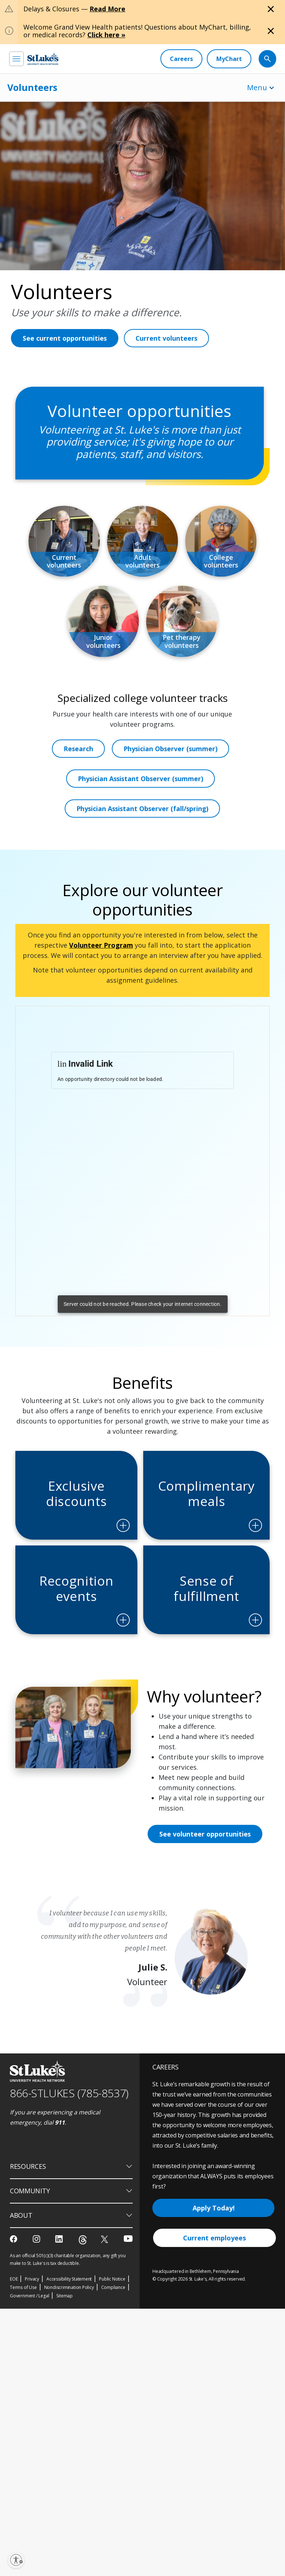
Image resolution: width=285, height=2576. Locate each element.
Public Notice (112, 2330)
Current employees (214, 2288)
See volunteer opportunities (205, 1884)
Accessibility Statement (69, 2330)
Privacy (32, 2330)
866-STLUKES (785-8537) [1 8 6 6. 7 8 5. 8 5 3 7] (69, 2143)
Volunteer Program (101, 974)
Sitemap (64, 2346)
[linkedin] (59, 2289)
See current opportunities (65, 338)
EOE (14, 2330)
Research (78, 778)
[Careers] (181, 59)
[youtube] (128, 2289)
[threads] (82, 2290)
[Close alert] (271, 9)
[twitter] (105, 2290)
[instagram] (37, 2289)
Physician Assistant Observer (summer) (141, 808)
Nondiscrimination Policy (69, 2338)
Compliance (113, 2338)
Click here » (106, 34)
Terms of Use (23, 2338)
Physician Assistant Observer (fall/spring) (142, 838)
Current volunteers (168, 338)
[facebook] (14, 2289)
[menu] (16, 58)
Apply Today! (214, 2258)
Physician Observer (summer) (170, 778)
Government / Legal (29, 2346)
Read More (107, 8)
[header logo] (42, 58)
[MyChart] (229, 59)
